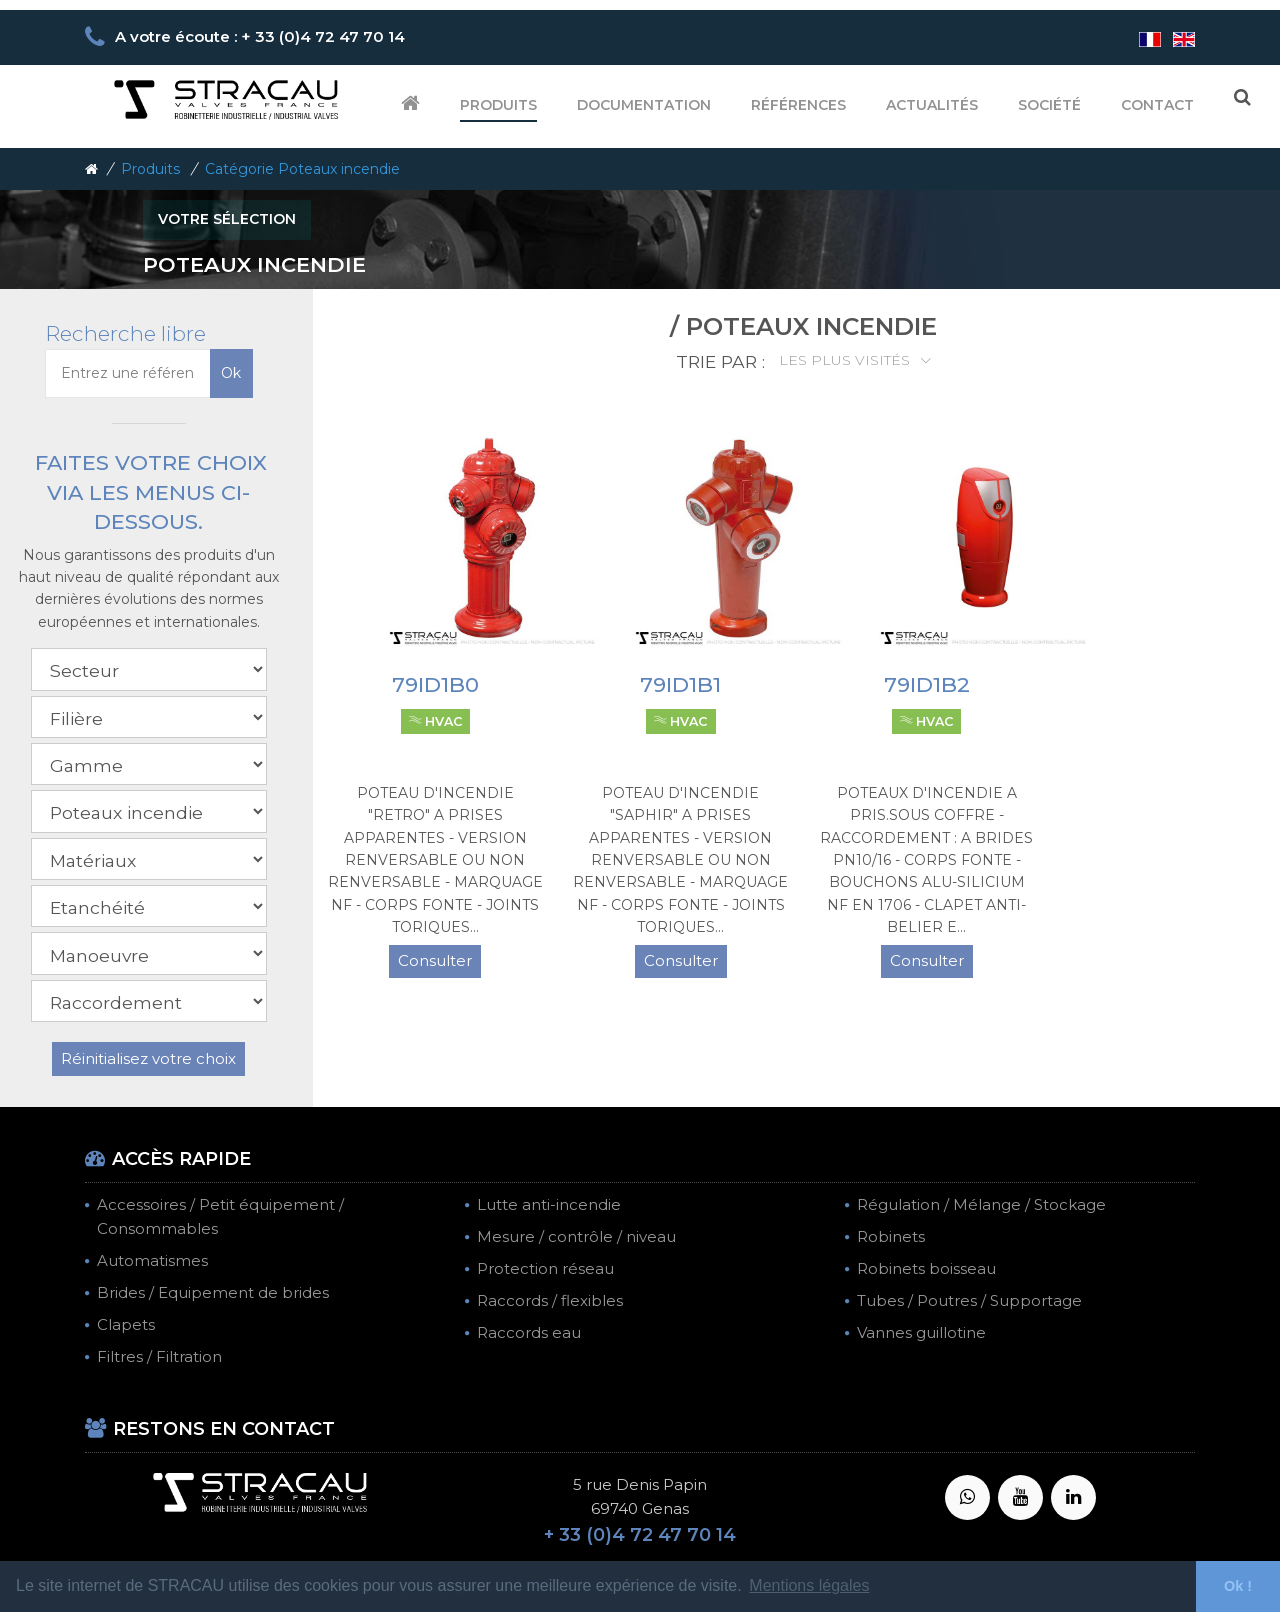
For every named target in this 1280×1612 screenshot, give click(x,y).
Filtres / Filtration (159, 1356)
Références (798, 105)
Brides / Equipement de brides (213, 1292)
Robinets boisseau (926, 1268)
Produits (498, 105)
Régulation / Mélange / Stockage (981, 1204)
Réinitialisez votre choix (148, 1058)
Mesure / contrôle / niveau (576, 1236)
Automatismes (152, 1260)
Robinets (891, 1236)
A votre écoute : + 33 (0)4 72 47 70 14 (260, 36)
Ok (231, 373)
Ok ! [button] (1238, 1586)
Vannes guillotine (921, 1332)
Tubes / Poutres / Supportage (969, 1300)
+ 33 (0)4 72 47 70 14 (640, 1535)
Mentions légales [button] (809, 1585)
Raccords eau (529, 1332)
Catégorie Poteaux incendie (302, 169)
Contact (1157, 105)
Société (1049, 105)
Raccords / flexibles (550, 1300)
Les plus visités (846, 360)
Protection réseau (545, 1268)
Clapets (126, 1324)
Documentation (644, 105)
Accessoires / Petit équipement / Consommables (220, 1216)
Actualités (932, 105)
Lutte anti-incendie (549, 1204)
